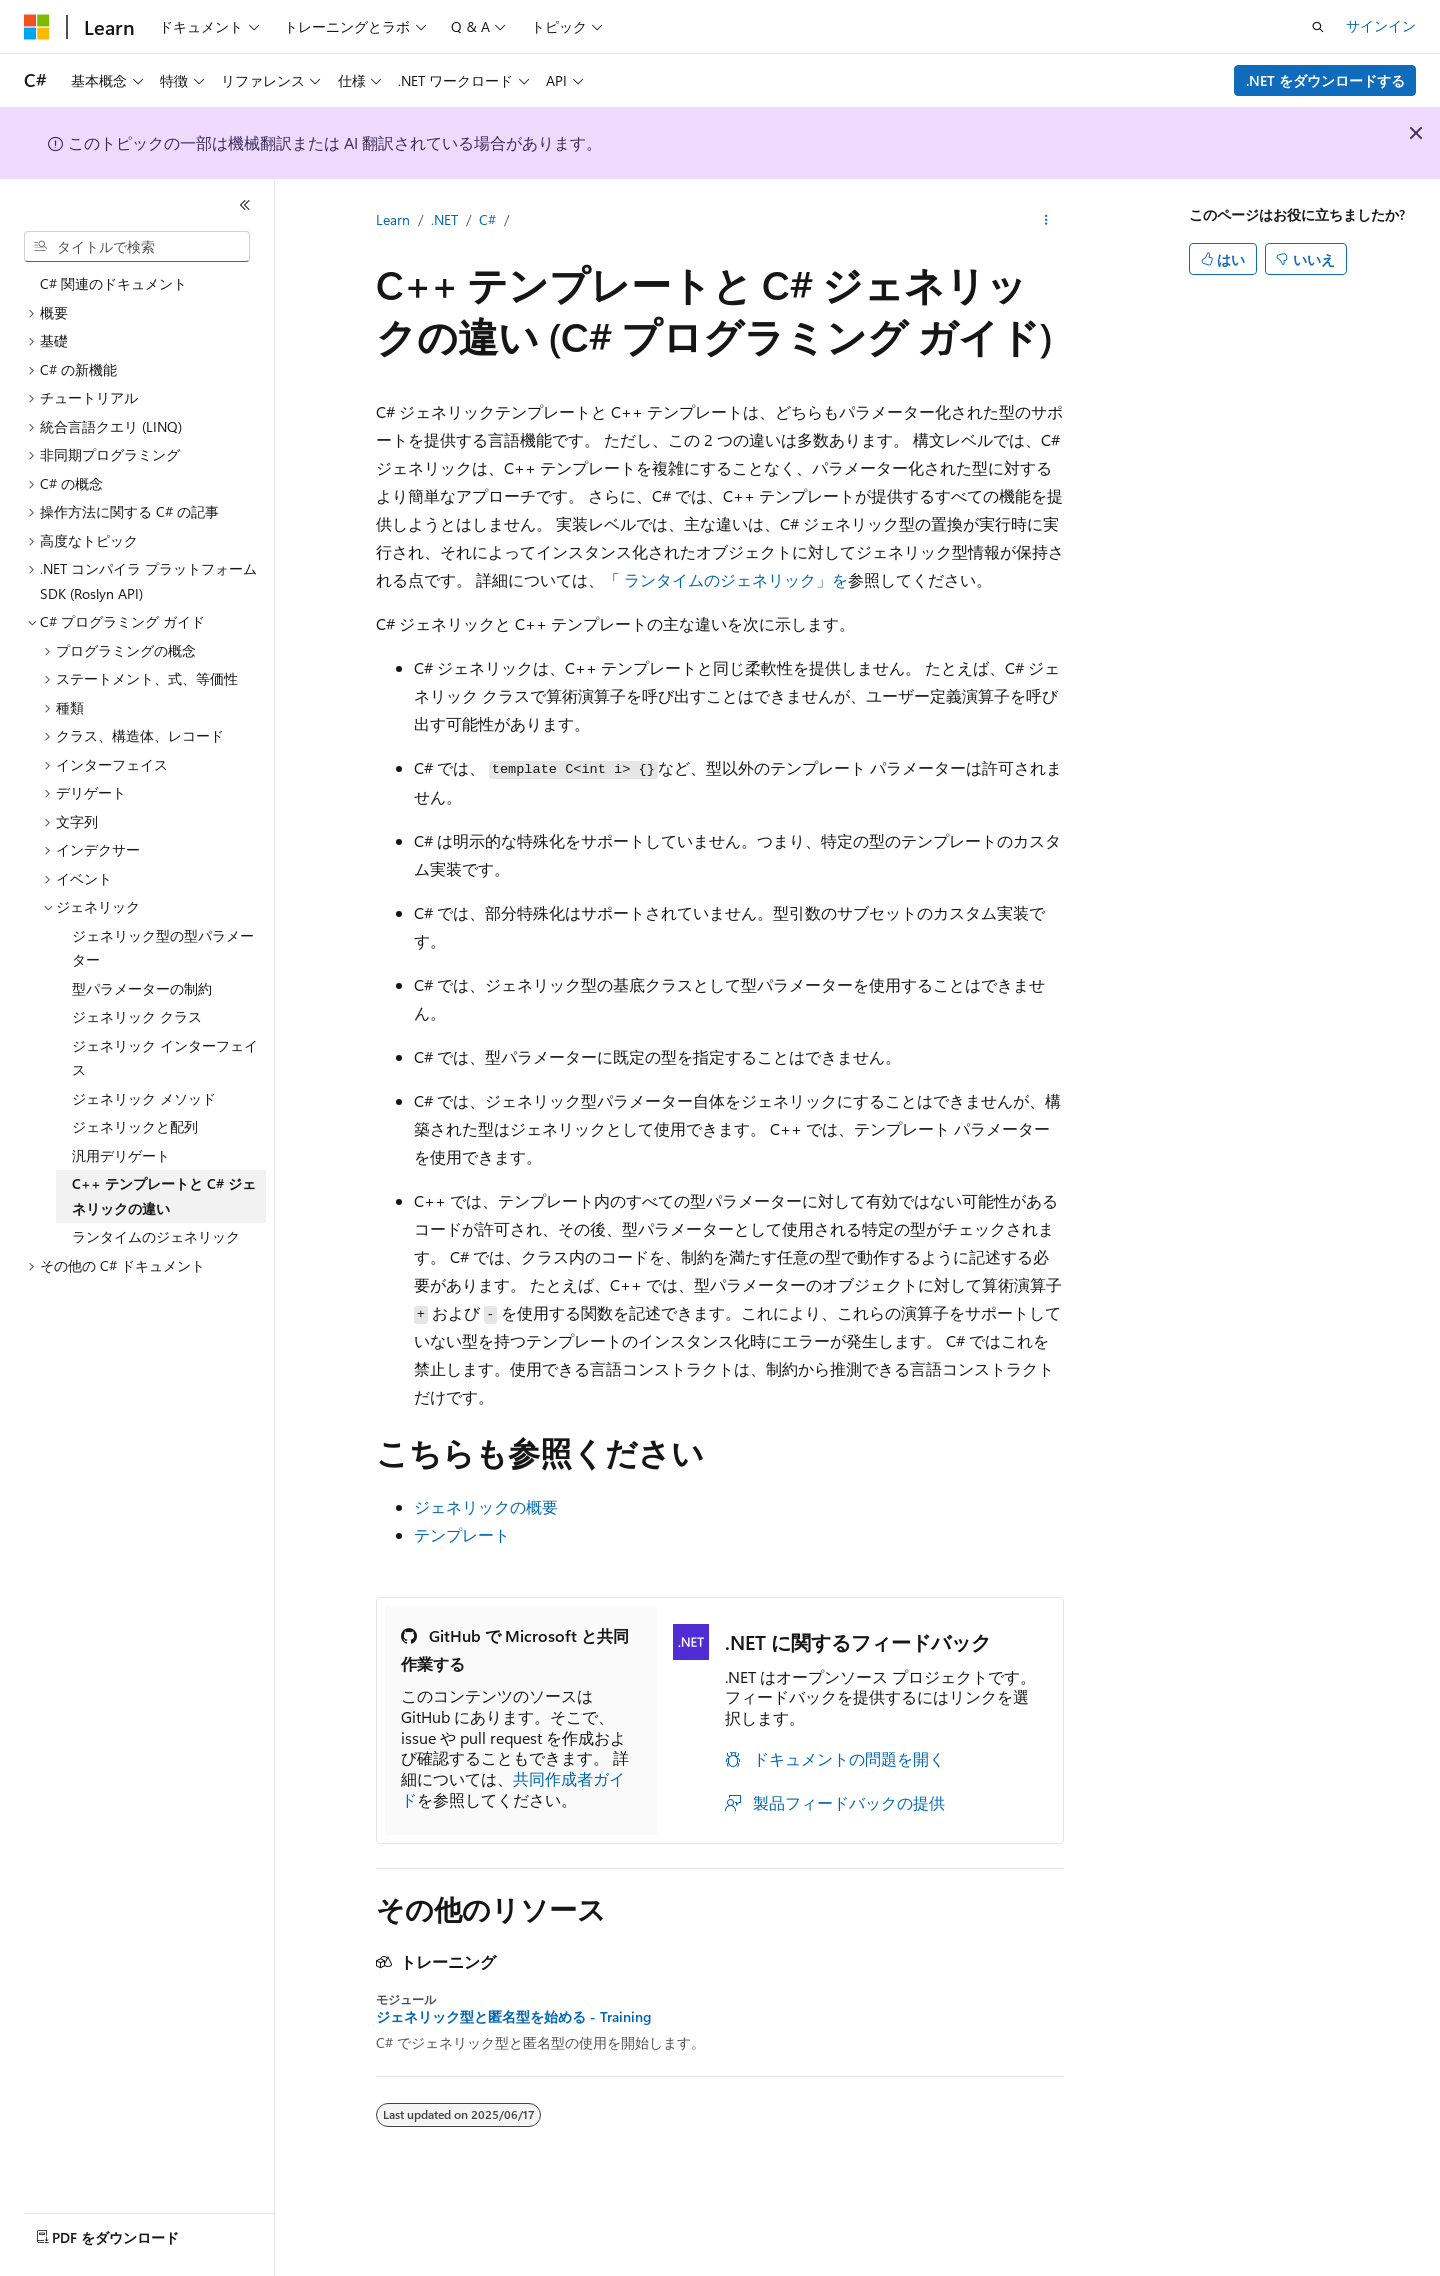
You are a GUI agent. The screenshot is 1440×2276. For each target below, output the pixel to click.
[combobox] (137, 247)
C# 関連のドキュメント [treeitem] (113, 283)
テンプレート (462, 1534)
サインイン (1381, 25)
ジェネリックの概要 (486, 1506)
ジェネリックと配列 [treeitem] (135, 1126)
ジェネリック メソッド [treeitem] (144, 1098)
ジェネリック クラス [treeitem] (137, 1016)
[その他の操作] (1046, 221)
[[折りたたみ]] (245, 205)
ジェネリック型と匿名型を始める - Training (513, 2017)
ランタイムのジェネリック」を (736, 579)
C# (487, 219)
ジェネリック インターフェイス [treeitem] (165, 1058)
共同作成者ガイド (513, 1789)
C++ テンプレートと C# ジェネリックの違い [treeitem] (164, 1196)
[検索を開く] (1318, 27)
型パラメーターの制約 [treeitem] (142, 988)
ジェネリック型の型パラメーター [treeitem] (163, 948)
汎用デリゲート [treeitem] (121, 1155)
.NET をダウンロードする (1325, 80)
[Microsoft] (37, 27)
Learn (393, 219)
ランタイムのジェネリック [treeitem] (156, 1236)
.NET (444, 219)
